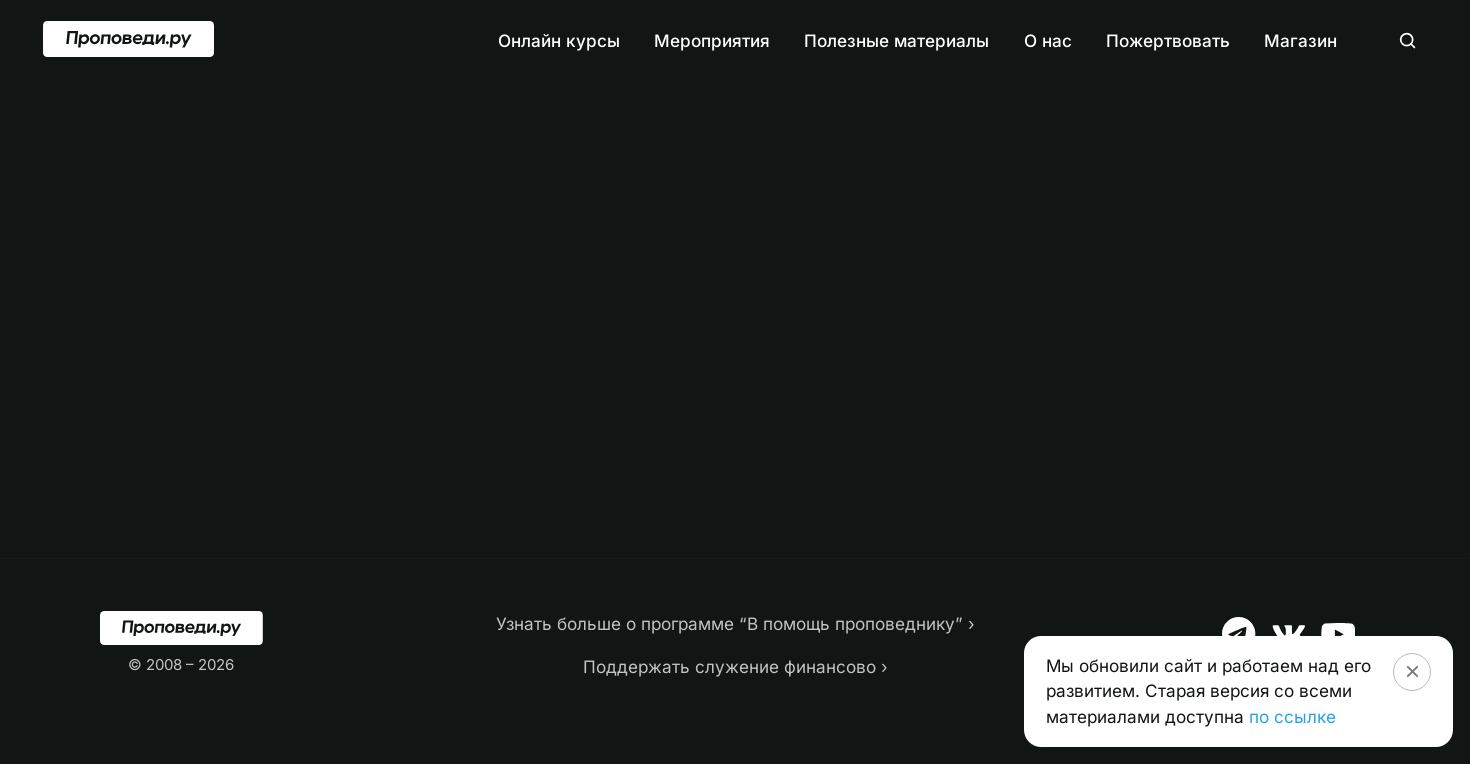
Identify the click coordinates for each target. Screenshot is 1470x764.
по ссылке (1292, 716)
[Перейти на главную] (128, 39)
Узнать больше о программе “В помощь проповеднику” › (735, 623)
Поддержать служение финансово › (735, 666)
